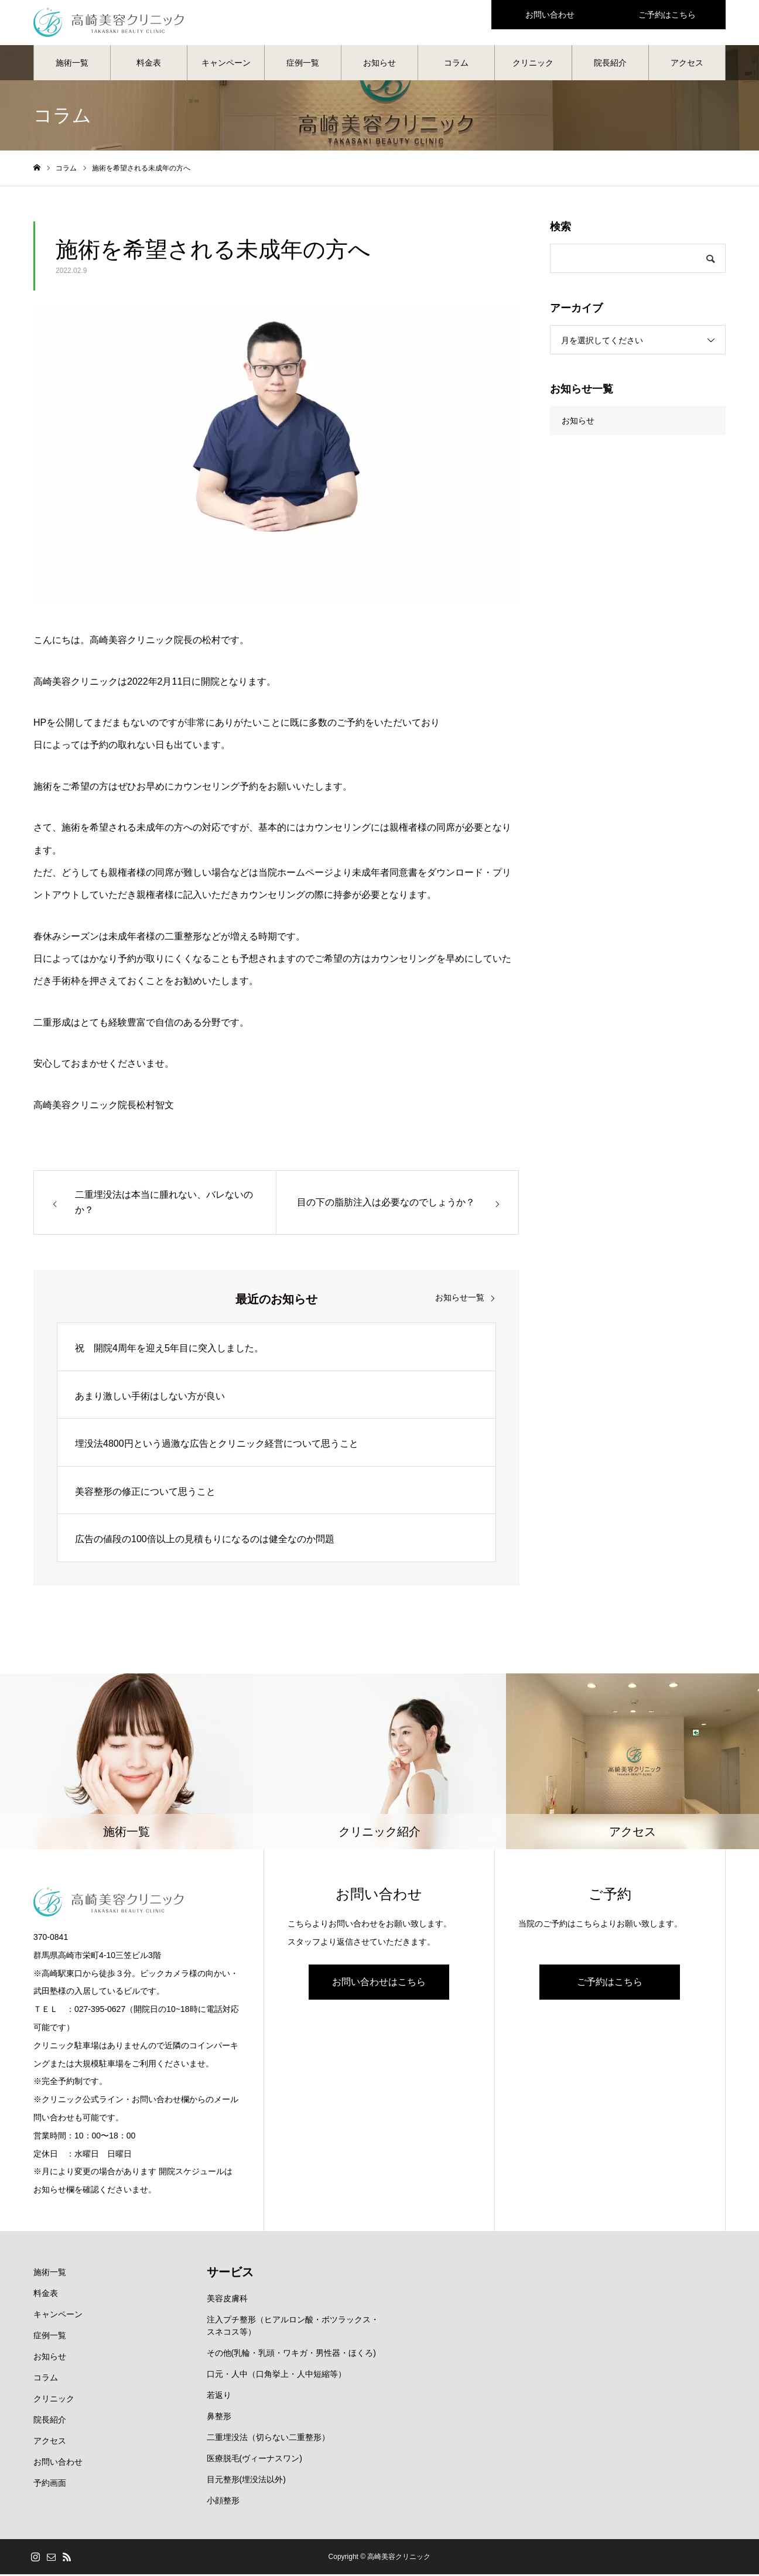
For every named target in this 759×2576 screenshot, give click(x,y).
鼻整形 (219, 2418)
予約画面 (49, 2484)
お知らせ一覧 (459, 1299)
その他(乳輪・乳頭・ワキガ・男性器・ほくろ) (291, 2354)
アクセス (687, 64)
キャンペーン (226, 64)
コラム (456, 64)
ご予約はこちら (609, 1984)
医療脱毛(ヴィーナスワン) (254, 2460)
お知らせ (379, 64)
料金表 (148, 64)
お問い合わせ (58, 2463)
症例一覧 (302, 64)
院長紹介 (610, 64)
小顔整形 (223, 2502)
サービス (230, 2273)
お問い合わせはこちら (379, 1984)
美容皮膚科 (227, 2300)
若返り (219, 2396)
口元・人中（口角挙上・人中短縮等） (276, 2375)
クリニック (532, 64)
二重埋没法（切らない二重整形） (268, 2439)
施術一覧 (72, 64)
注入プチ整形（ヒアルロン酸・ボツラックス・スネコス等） (293, 2327)
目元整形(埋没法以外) (246, 2481)
